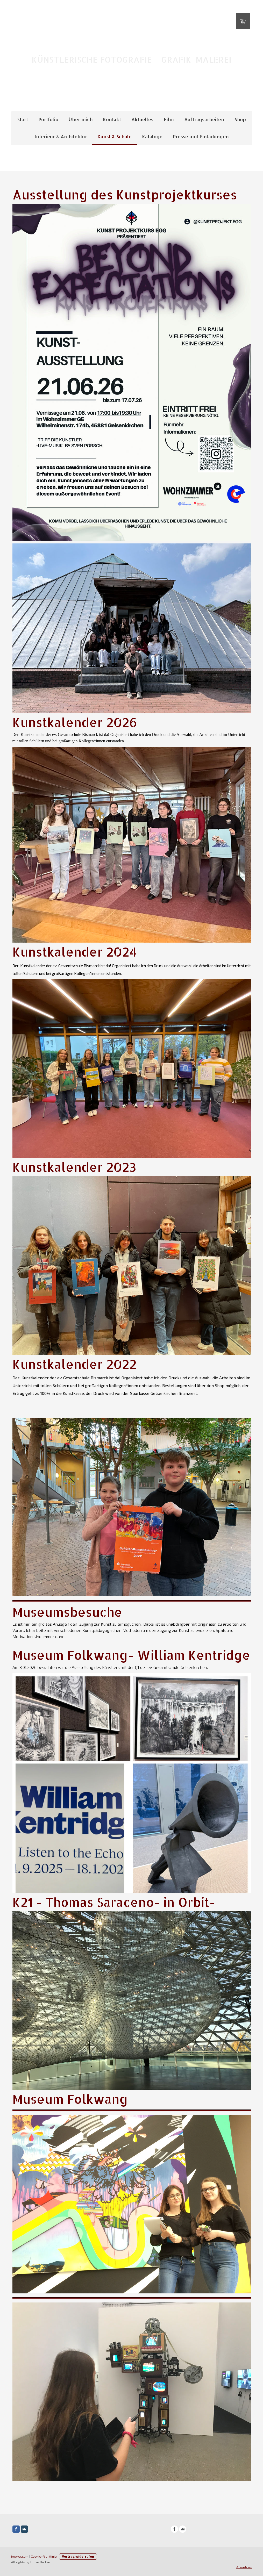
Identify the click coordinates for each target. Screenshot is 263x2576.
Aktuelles (142, 119)
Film (169, 119)
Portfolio (48, 119)
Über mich (81, 119)
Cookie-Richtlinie (44, 2556)
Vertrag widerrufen (78, 2556)
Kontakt (112, 119)
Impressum (20, 2556)
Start (22, 119)
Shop (240, 119)
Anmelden (244, 2567)
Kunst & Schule (114, 136)
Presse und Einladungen (201, 136)
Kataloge (152, 136)
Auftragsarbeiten (204, 119)
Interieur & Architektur (60, 136)
